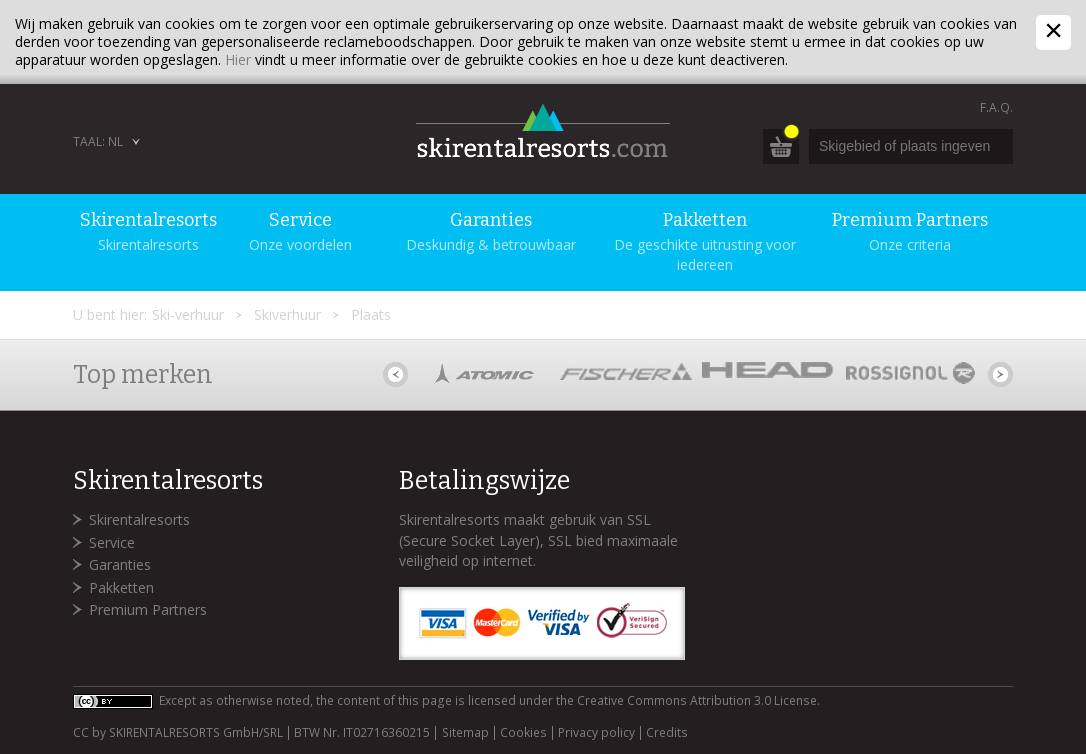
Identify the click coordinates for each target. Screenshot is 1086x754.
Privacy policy (596, 733)
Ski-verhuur (188, 314)
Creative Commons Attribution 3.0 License (697, 700)
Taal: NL (98, 141)
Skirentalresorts (139, 519)
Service (112, 542)
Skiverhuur (287, 314)
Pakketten (121, 587)
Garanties (120, 564)
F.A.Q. (996, 107)
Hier (238, 59)
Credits (667, 733)
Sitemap (465, 733)
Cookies (523, 733)
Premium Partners (148, 609)
